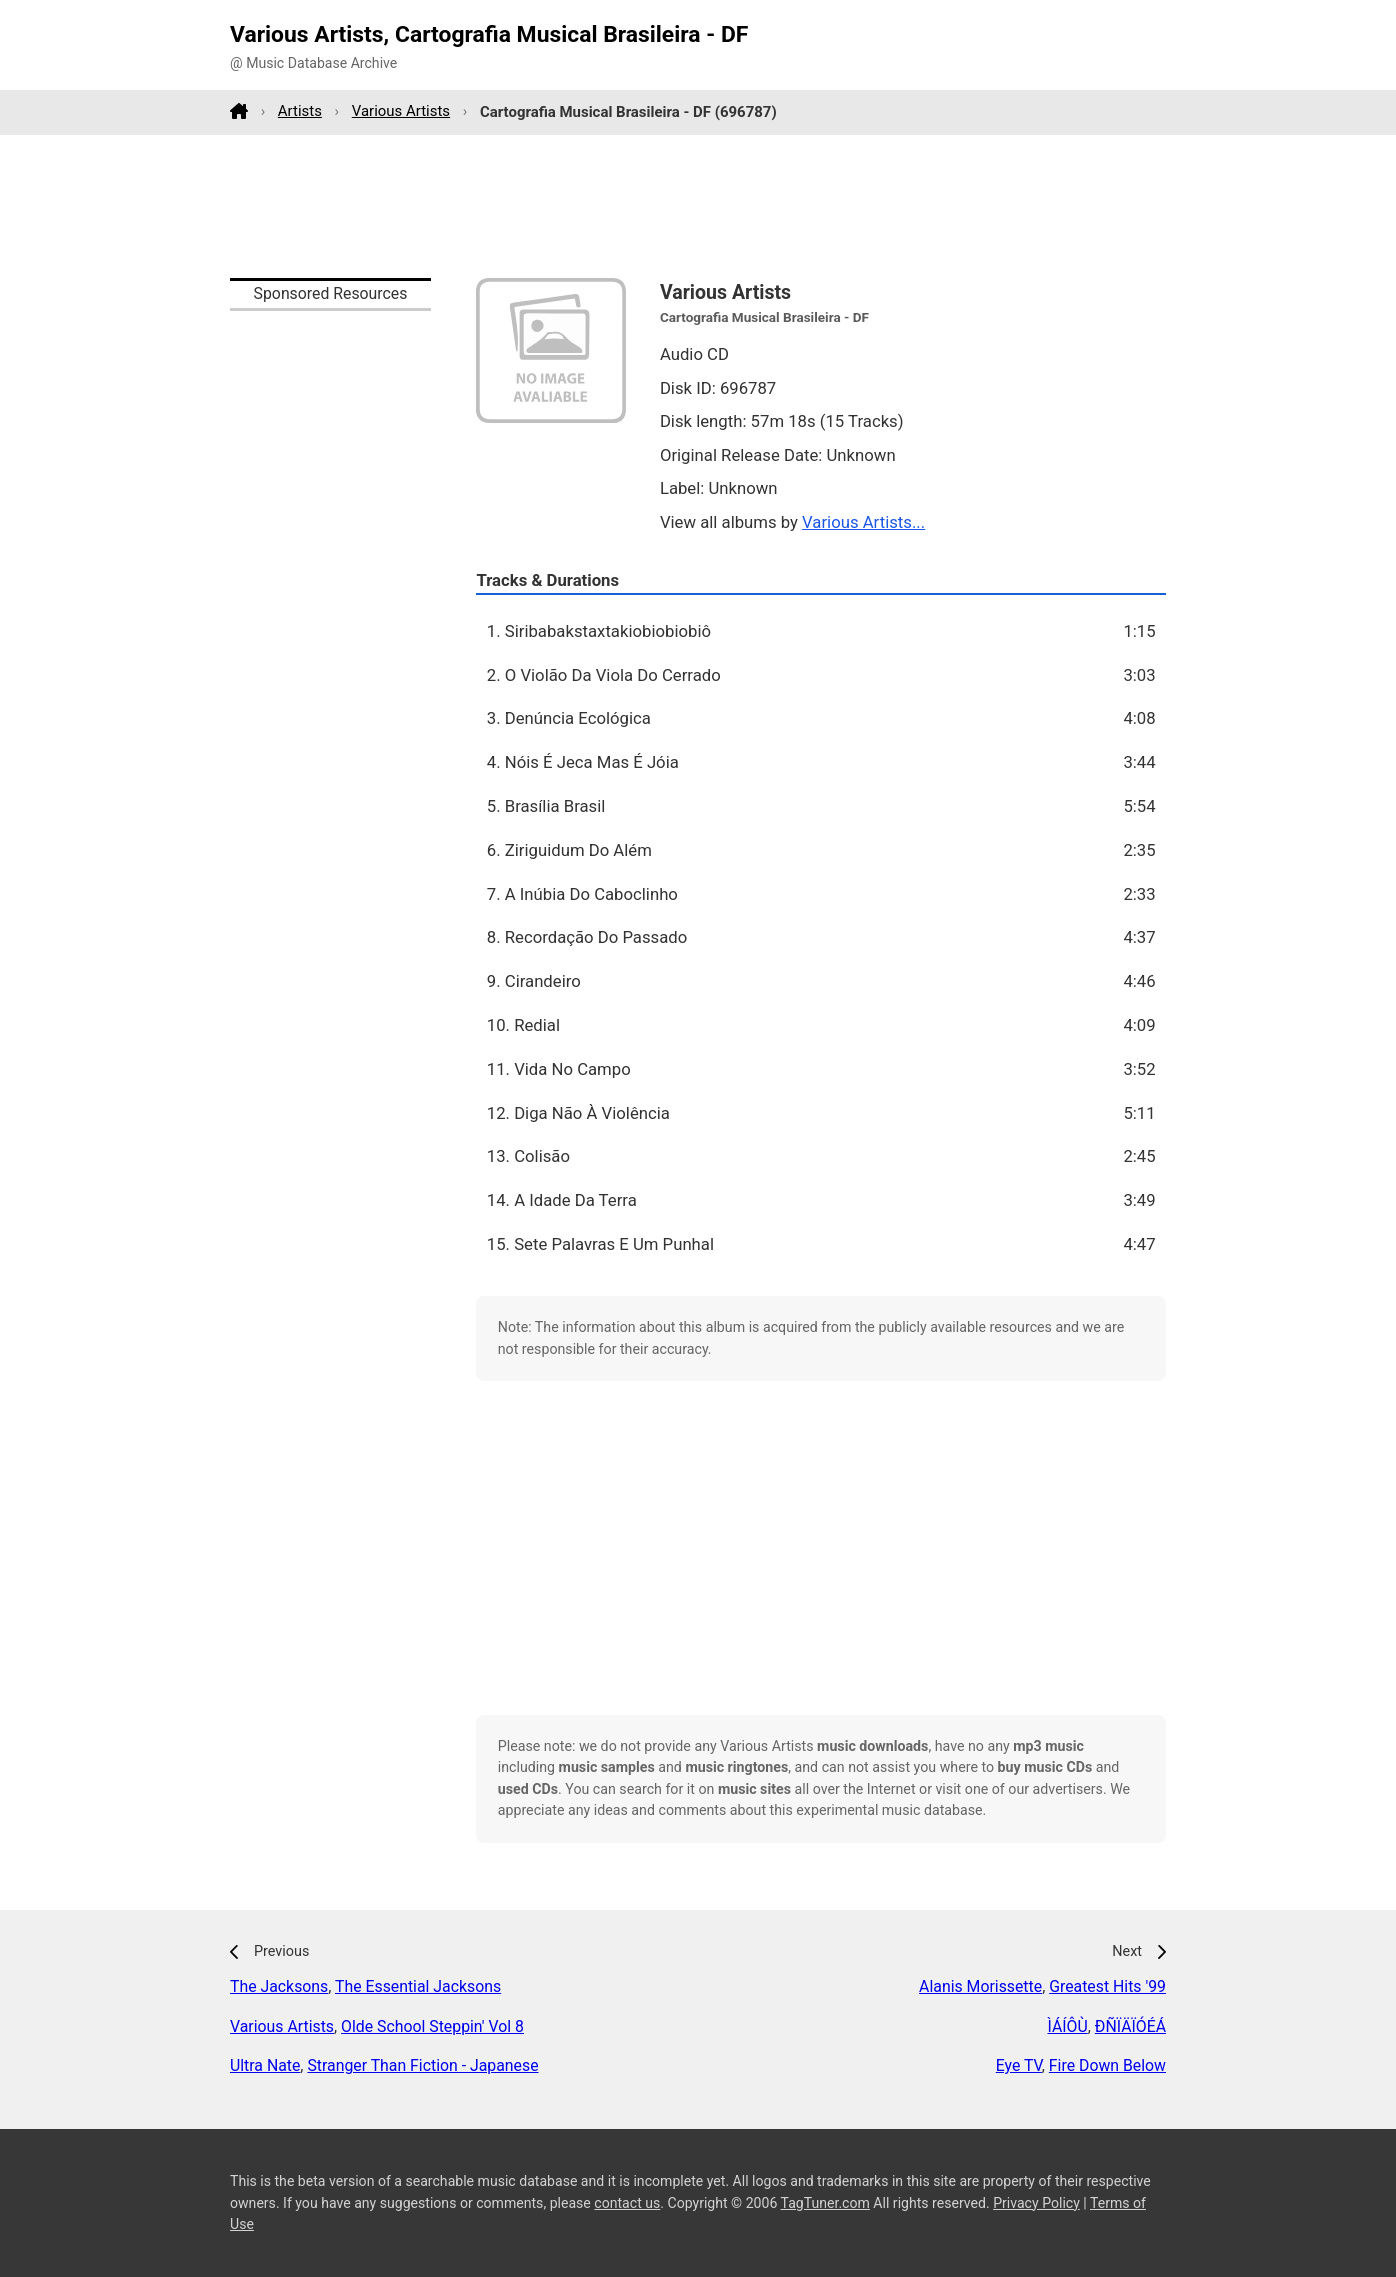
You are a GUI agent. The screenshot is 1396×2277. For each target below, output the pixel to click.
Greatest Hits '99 (1107, 1986)
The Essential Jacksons (418, 1986)
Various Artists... (863, 522)
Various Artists (401, 111)
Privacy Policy (1036, 2203)
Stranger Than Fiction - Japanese (422, 2065)
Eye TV (1019, 2065)
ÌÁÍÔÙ (1068, 2026)
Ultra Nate (265, 2065)
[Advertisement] (698, 206)
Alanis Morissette (980, 1986)
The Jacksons (279, 1986)
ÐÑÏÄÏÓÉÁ (1130, 2026)
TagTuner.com (825, 2203)
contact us (627, 2203)
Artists (300, 111)
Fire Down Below (1107, 2065)
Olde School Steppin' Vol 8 (432, 2026)
